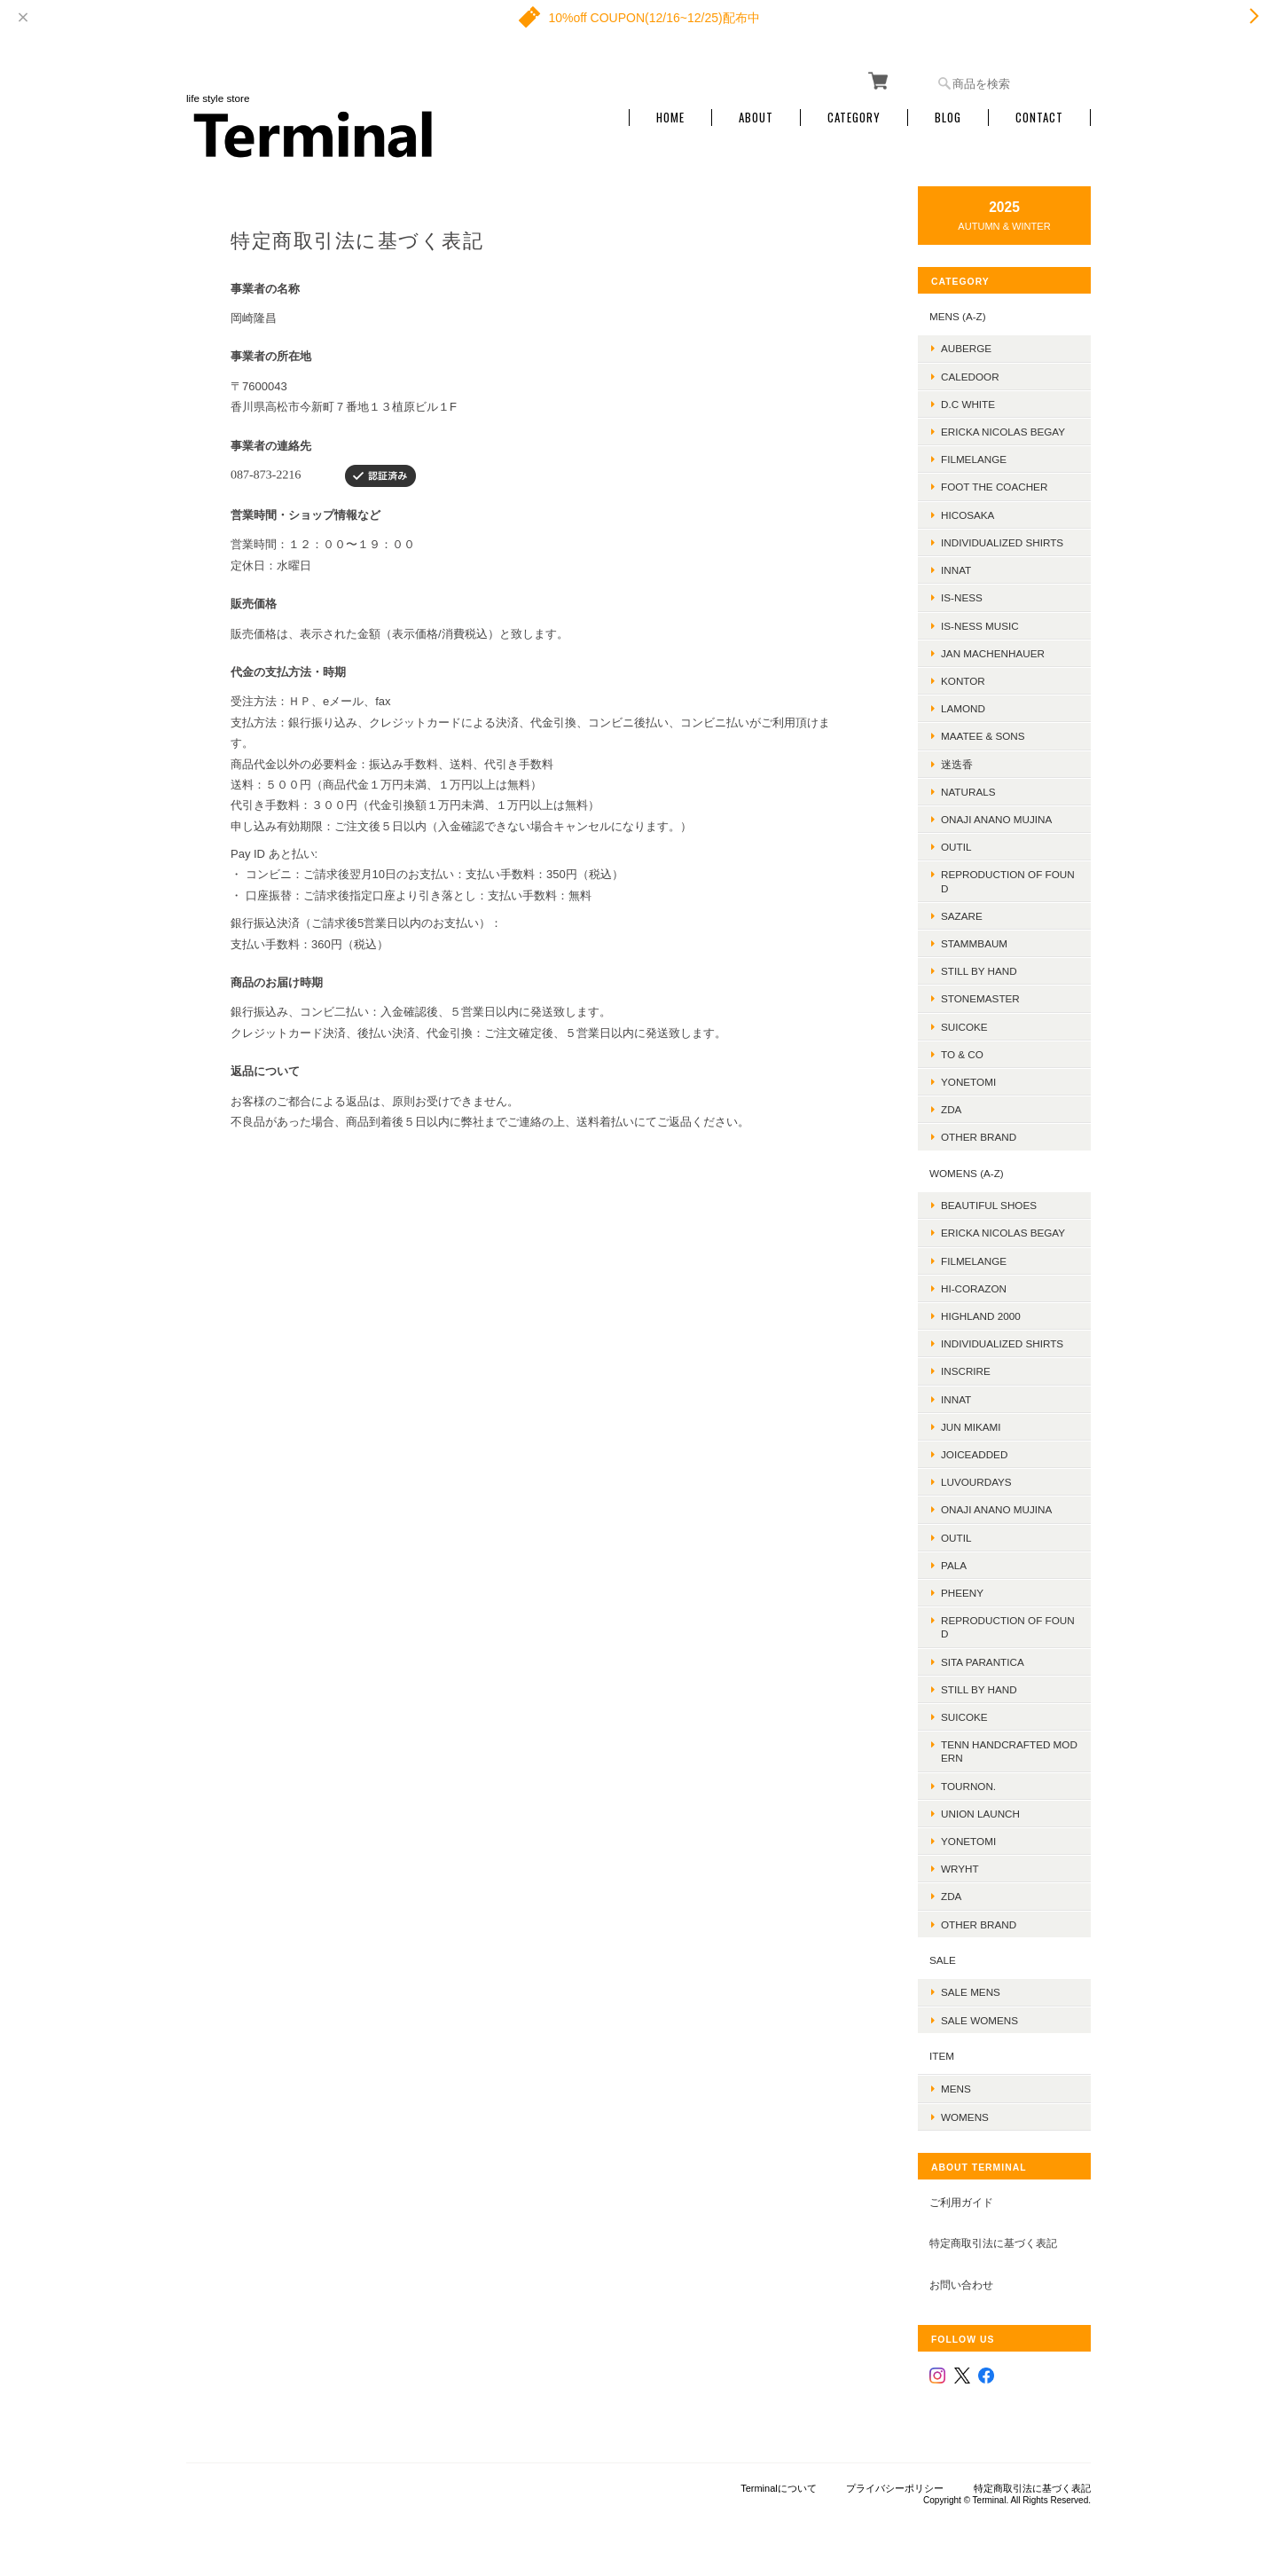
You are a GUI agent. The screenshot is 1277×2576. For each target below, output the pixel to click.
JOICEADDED (974, 1454)
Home (670, 117)
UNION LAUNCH (980, 1813)
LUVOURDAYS (976, 1482)
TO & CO (962, 1054)
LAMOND (963, 708)
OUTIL (956, 846)
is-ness (962, 597)
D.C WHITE (968, 404)
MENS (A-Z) (957, 316)
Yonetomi (968, 1082)
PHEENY (962, 1592)
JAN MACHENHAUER (993, 653)
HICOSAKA (967, 515)
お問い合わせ (961, 2284)
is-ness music (980, 626)
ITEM (941, 2056)
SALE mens (970, 1992)
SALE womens (979, 2020)
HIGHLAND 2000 (981, 1316)
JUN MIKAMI (971, 1427)
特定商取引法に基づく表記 (993, 2243)
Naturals (968, 791)
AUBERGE (966, 348)
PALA (954, 1565)
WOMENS (965, 2117)
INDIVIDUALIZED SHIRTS (1002, 542)
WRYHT (960, 1868)
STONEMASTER (980, 998)
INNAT (956, 570)
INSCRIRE (966, 1371)
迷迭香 (957, 764)
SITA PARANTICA (982, 1662)
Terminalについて (778, 2488)
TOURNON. (968, 1786)
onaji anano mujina (996, 819)
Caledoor (970, 376)
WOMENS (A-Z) (966, 1173)
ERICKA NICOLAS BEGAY (1003, 431)
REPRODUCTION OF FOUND (1008, 880)
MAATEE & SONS (983, 736)
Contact (1039, 117)
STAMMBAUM (974, 943)
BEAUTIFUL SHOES (989, 1205)
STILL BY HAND (979, 1689)
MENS (956, 2088)
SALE (942, 1960)
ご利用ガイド (961, 2202)
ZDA (951, 1109)
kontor (963, 681)
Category (854, 117)
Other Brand (978, 1137)
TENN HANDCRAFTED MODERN (1009, 1751)
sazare (962, 916)
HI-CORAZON (974, 1288)
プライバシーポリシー (895, 2488)
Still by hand (979, 971)
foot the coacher (994, 486)
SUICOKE (964, 1027)
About (756, 117)
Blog (948, 117)
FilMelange (974, 459)
